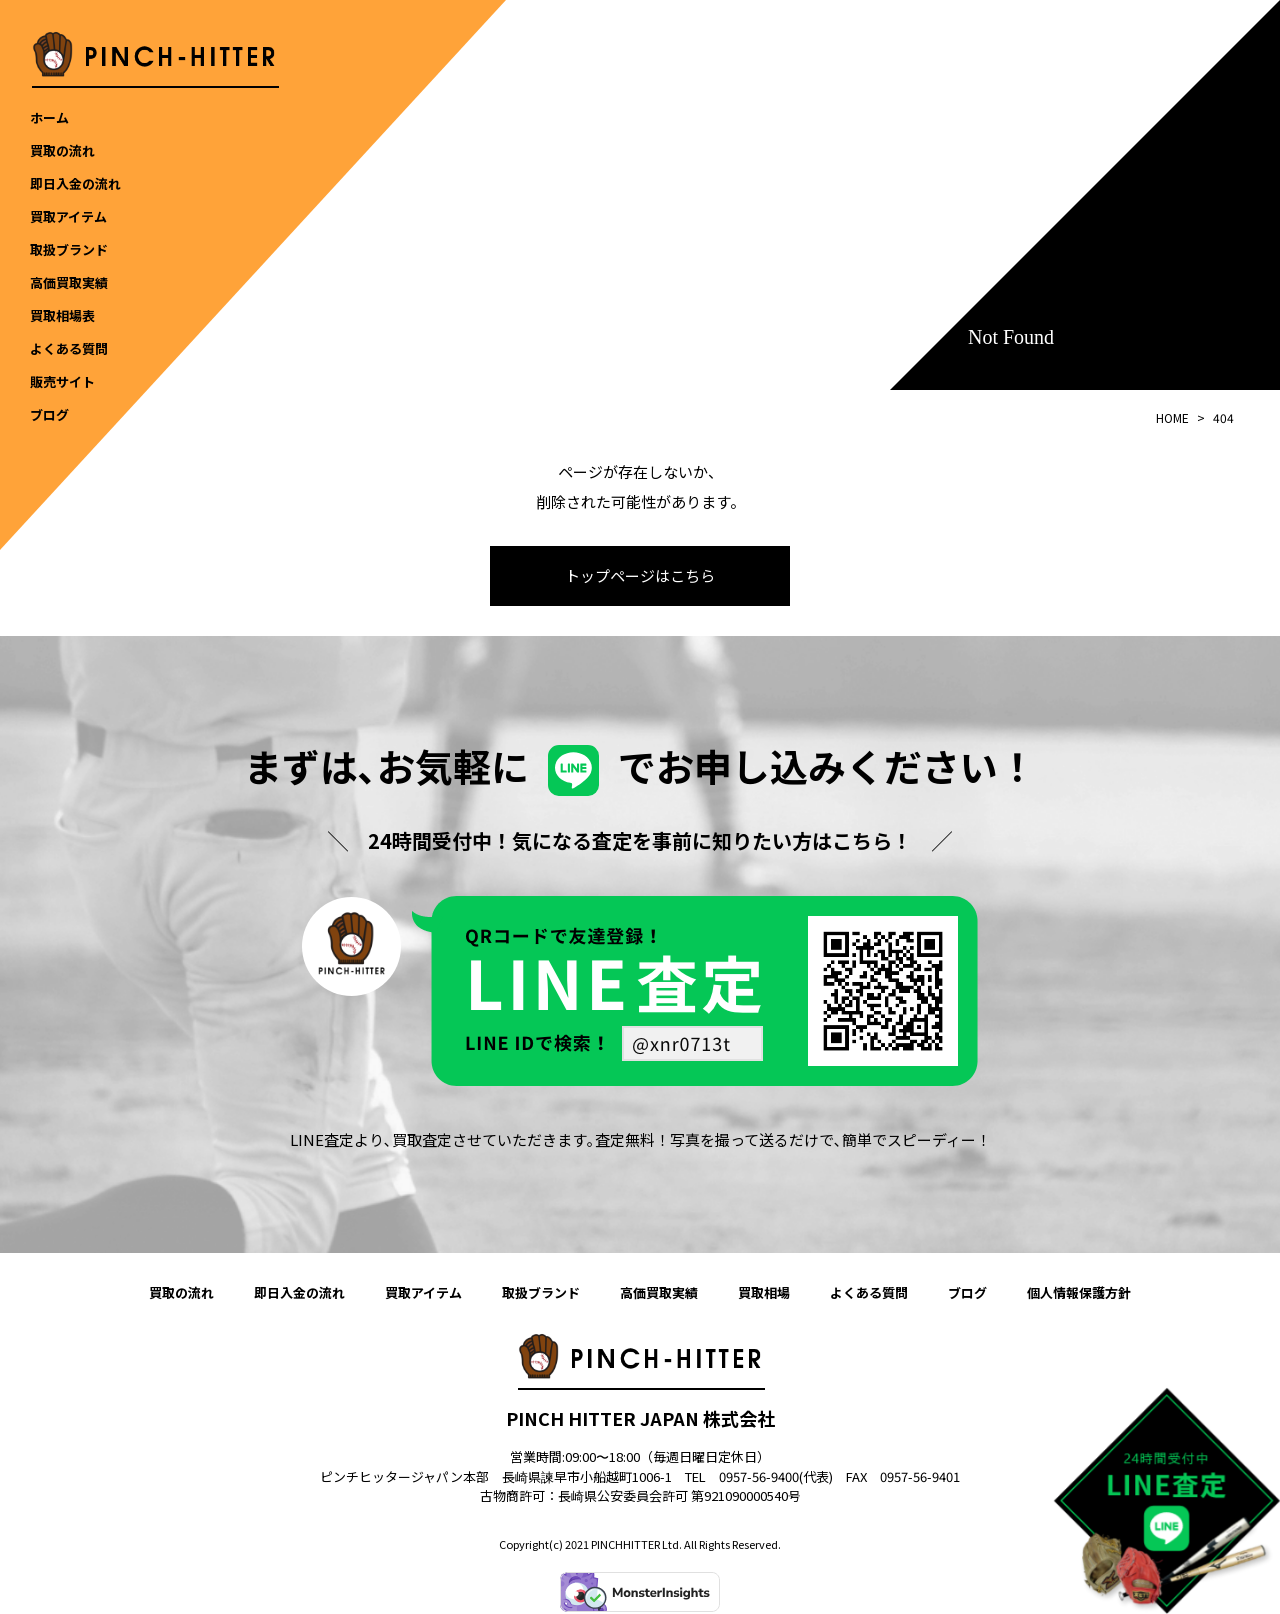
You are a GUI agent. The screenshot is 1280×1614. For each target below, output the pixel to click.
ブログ (967, 1293)
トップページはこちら (640, 576)
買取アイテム (423, 1293)
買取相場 (764, 1293)
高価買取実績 (659, 1293)
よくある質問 (869, 1293)
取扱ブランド (541, 1293)
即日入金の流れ (299, 1293)
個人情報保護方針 (1079, 1293)
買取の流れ (181, 1293)
